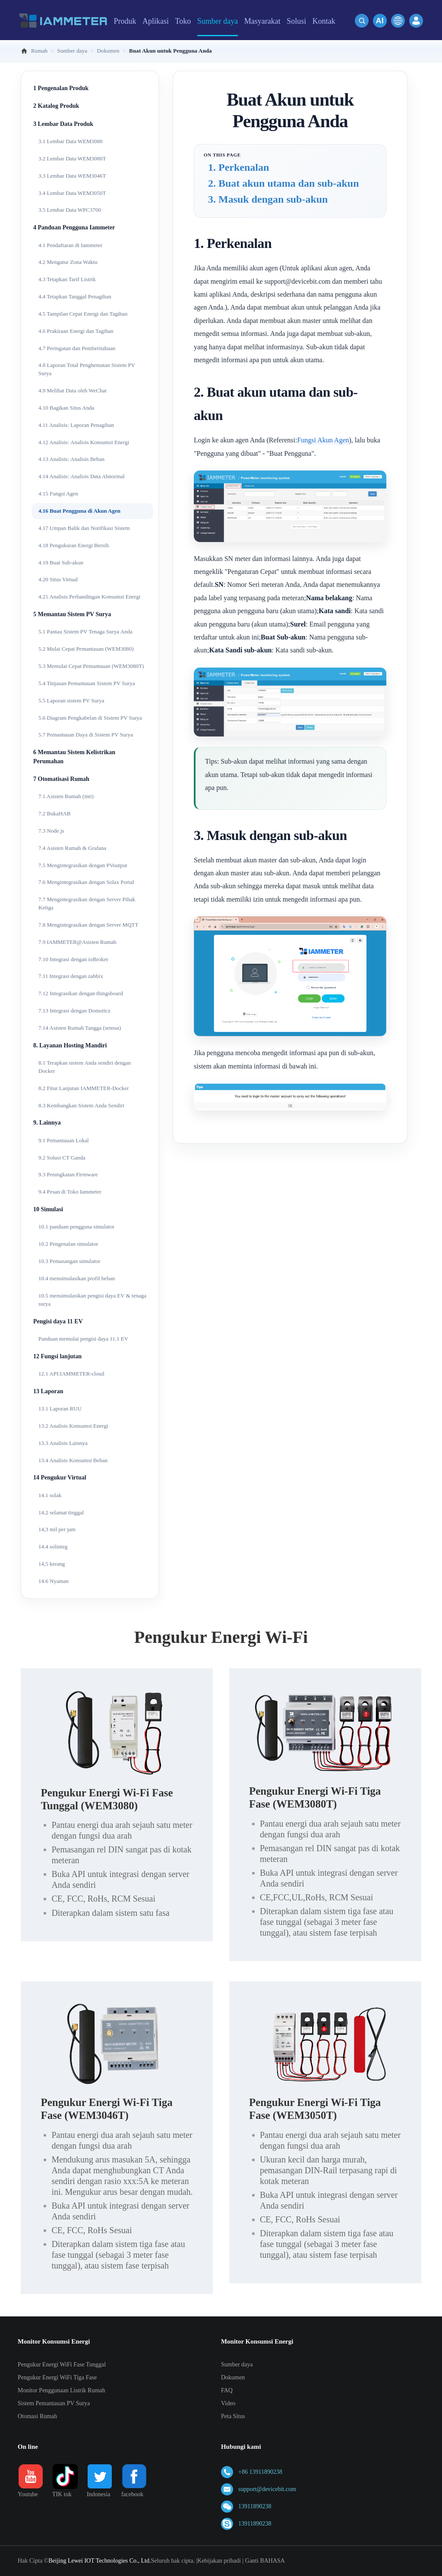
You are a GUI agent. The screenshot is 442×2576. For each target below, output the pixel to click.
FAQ (227, 2390)
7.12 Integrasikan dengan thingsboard (80, 993)
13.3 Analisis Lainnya (63, 1443)
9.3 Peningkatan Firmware (68, 1174)
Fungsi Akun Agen (323, 440)
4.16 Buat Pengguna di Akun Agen (79, 511)
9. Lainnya (47, 1122)
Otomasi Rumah (37, 2416)
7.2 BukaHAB (54, 813)
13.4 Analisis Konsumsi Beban (72, 1460)
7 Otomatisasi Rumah (61, 779)
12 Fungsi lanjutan (57, 1356)
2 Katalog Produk (56, 106)
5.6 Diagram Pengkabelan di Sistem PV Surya (90, 718)
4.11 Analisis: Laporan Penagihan (76, 425)
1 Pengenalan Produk (60, 88)
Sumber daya (237, 2364)
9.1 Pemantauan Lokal (63, 1140)
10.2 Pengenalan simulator (68, 1244)
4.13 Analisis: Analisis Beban (71, 459)
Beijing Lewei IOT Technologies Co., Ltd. (99, 2560)
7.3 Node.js (51, 830)
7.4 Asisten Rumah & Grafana (72, 848)
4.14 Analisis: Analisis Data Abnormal (81, 476)
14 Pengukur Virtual (59, 1477)
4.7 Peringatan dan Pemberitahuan (76, 348)
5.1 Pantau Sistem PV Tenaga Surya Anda (85, 631)
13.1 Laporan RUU (60, 1408)
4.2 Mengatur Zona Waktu (68, 262)
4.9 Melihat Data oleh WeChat (72, 390)
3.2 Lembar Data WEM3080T (72, 158)
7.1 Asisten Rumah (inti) (66, 796)
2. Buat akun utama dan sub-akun (283, 183)
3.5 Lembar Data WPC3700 (69, 210)
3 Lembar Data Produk (63, 124)
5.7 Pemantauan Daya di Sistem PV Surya (85, 734)
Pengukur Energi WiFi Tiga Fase (57, 2377)
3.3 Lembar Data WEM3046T (72, 175)
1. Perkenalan (238, 167)
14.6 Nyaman (53, 1581)
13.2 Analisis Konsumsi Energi (73, 1426)
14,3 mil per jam (57, 1529)
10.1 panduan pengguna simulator (76, 1226)
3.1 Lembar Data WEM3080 (70, 141)
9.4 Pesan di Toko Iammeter (69, 1191)
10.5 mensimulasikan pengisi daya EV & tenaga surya (92, 1299)
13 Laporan (48, 1391)
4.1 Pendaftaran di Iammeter (70, 245)
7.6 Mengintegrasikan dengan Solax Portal (86, 882)
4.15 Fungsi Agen (58, 493)
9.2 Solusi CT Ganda (61, 1157)
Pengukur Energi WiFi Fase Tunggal (62, 2364)
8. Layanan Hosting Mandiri (70, 1045)
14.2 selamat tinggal (61, 1512)
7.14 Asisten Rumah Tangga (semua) (79, 1028)
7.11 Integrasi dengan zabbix (70, 976)
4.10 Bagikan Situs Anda (66, 407)
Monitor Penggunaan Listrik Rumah (61, 2390)
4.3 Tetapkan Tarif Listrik (67, 279)
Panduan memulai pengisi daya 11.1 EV (83, 1338)
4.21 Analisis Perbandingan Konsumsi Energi (89, 596)
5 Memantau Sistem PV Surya (72, 614)
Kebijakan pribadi (219, 2560)
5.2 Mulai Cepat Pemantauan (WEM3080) (86, 649)
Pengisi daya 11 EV (58, 1321)
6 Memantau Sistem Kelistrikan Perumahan (74, 756)
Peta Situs (233, 2416)
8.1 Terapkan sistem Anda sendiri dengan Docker (84, 1066)
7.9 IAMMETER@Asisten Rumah (77, 942)
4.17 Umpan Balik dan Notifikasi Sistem (84, 528)
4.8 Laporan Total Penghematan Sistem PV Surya (86, 369)
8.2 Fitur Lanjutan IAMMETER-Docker (83, 1088)
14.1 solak (49, 1495)
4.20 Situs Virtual (58, 579)
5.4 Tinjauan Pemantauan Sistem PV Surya (86, 683)
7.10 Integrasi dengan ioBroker (73, 959)
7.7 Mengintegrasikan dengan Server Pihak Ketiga (86, 903)
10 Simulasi (48, 1209)
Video (228, 2403)
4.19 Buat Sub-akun (60, 562)
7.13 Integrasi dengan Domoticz (74, 1010)
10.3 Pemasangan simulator (69, 1261)
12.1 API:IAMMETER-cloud (71, 1373)
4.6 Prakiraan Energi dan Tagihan (76, 331)
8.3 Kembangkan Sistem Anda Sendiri (81, 1105)
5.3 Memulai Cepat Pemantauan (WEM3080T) (91, 666)
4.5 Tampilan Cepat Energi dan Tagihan (82, 313)
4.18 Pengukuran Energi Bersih (73, 545)
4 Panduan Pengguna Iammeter (74, 227)
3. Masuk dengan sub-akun (268, 199)
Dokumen (233, 2377)
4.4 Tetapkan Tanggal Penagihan (74, 296)
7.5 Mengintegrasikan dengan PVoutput (82, 865)
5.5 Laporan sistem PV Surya (71, 700)
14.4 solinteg (52, 1546)
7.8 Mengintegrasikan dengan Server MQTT (88, 924)
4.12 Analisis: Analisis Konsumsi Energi (83, 442)
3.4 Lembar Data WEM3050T (72, 193)
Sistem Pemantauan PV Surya (54, 2403)
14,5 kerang (51, 1564)
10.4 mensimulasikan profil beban (76, 1278)
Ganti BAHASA (265, 2560)
